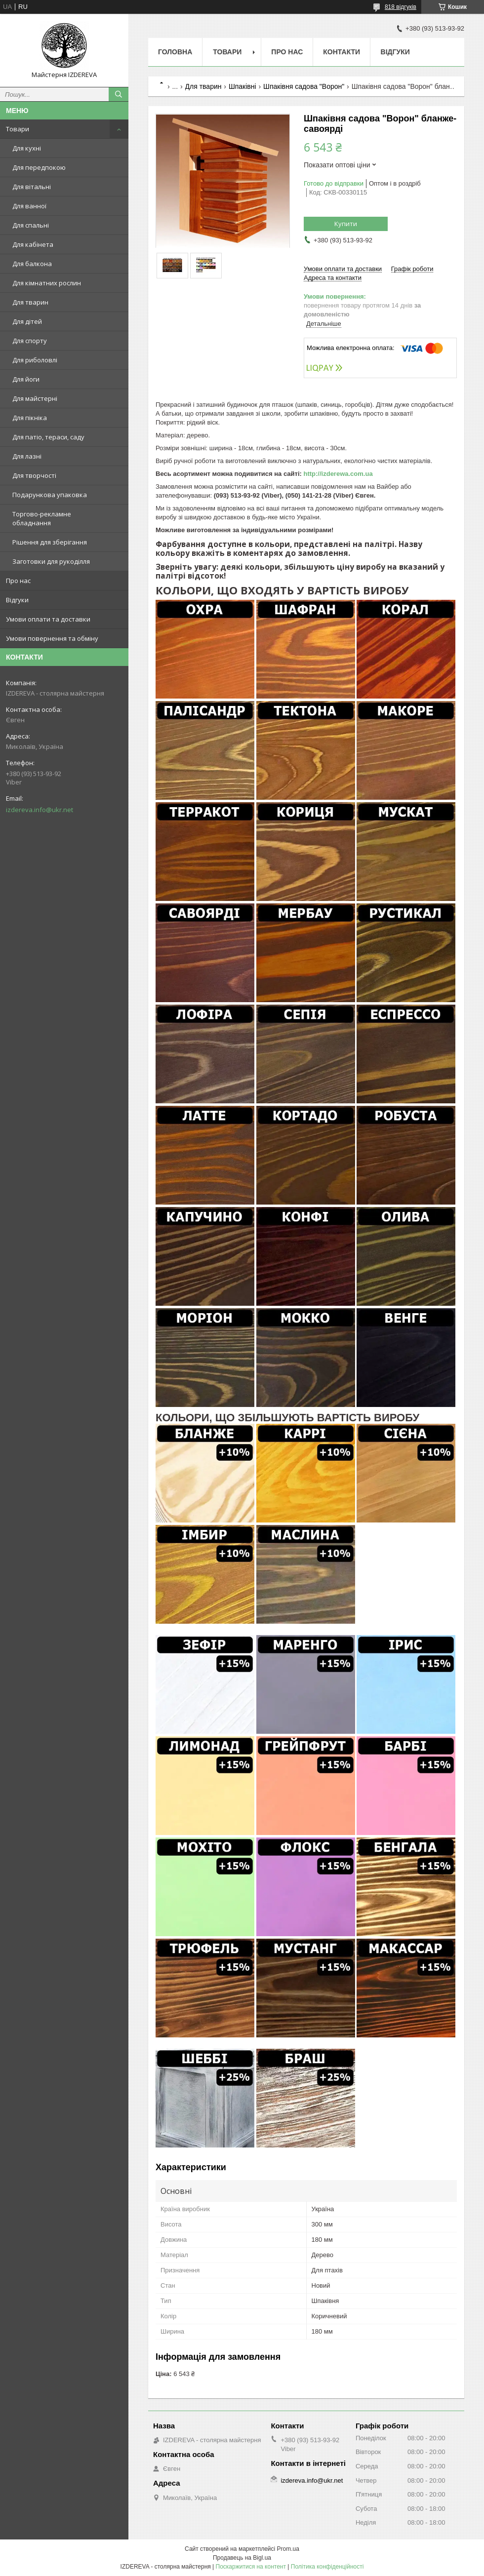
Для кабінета (32, 244)
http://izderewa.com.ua (337, 473)
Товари (17, 128)
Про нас (18, 580)
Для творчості (34, 475)
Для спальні (30, 225)
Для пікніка (29, 417)
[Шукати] (118, 94)
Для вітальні (31, 186)
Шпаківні (242, 86)
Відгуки (17, 599)
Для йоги (26, 379)
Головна (175, 52)
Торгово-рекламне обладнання (41, 518)
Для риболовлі (34, 359)
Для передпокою (39, 167)
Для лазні (26, 456)
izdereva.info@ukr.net (39, 809)
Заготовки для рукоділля (51, 561)
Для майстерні (34, 398)
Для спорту (29, 340)
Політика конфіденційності (327, 2566)
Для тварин (30, 302)
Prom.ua (288, 2548)
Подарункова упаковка (49, 494)
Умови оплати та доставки (48, 619)
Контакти (341, 52)
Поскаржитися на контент (251, 2566)
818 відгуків (400, 6)
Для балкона (32, 263)
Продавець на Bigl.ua (242, 2557)
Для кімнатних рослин (46, 282)
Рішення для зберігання (49, 542)
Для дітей (27, 321)
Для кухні (26, 148)
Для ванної (29, 205)
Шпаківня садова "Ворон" (303, 86)
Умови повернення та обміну (52, 638)
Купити (345, 223)
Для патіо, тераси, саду (48, 436)
